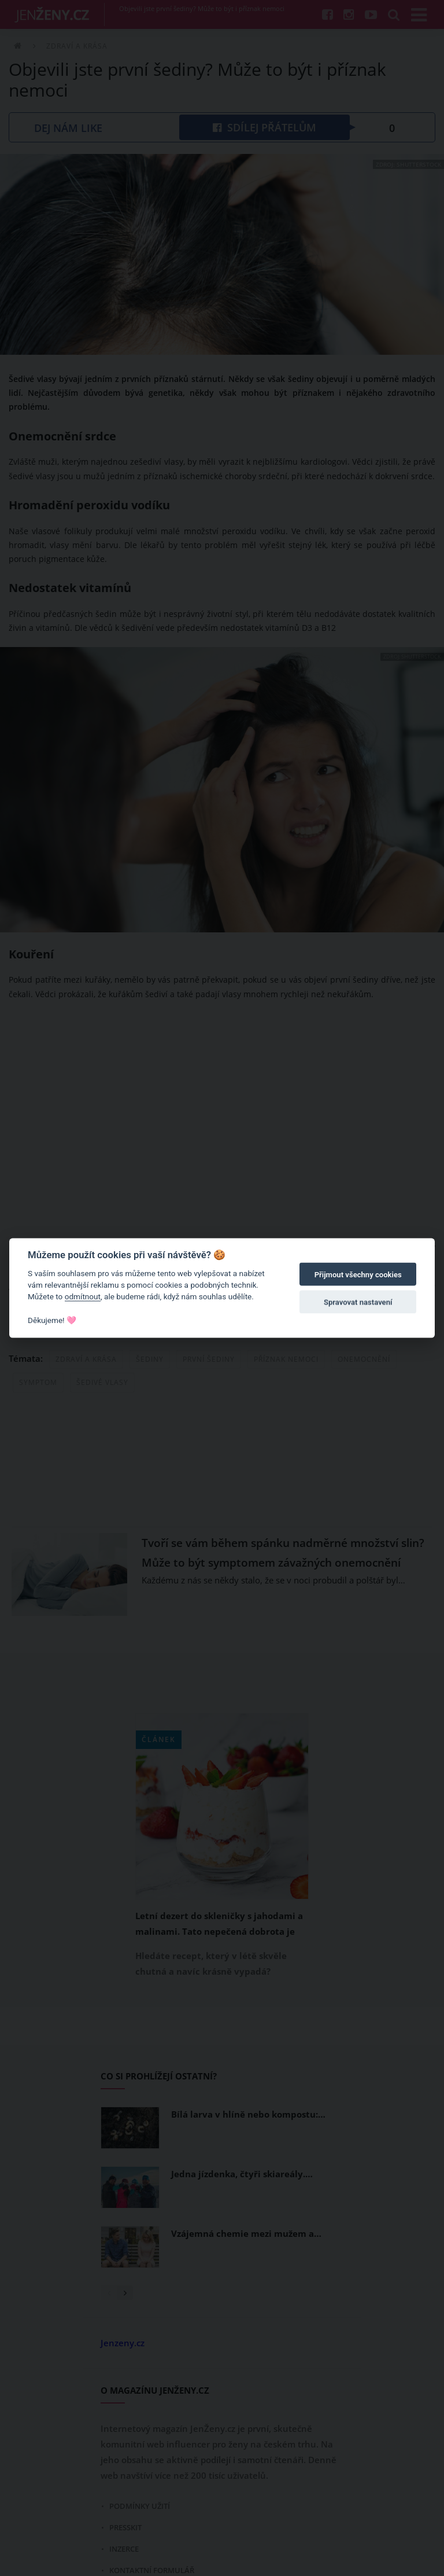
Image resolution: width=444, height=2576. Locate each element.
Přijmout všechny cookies (358, 1274)
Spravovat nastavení (358, 1302)
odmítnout (83, 1296)
